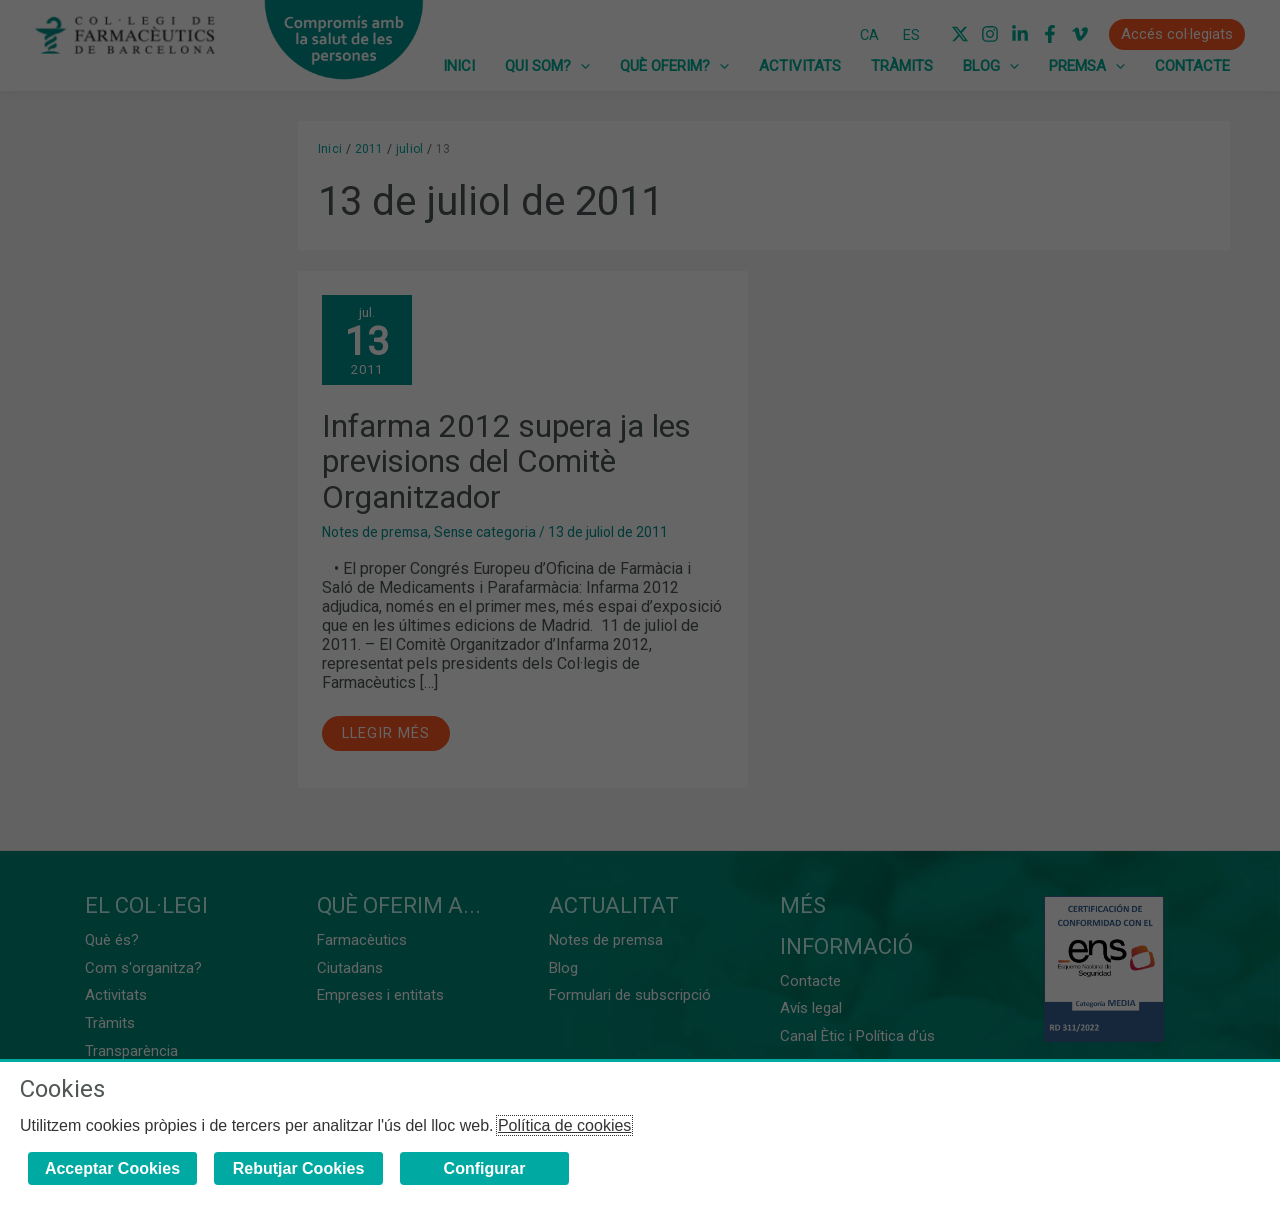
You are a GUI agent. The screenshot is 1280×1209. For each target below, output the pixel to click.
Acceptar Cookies (112, 1168)
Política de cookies (564, 1125)
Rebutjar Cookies (299, 1168)
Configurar (485, 1168)
